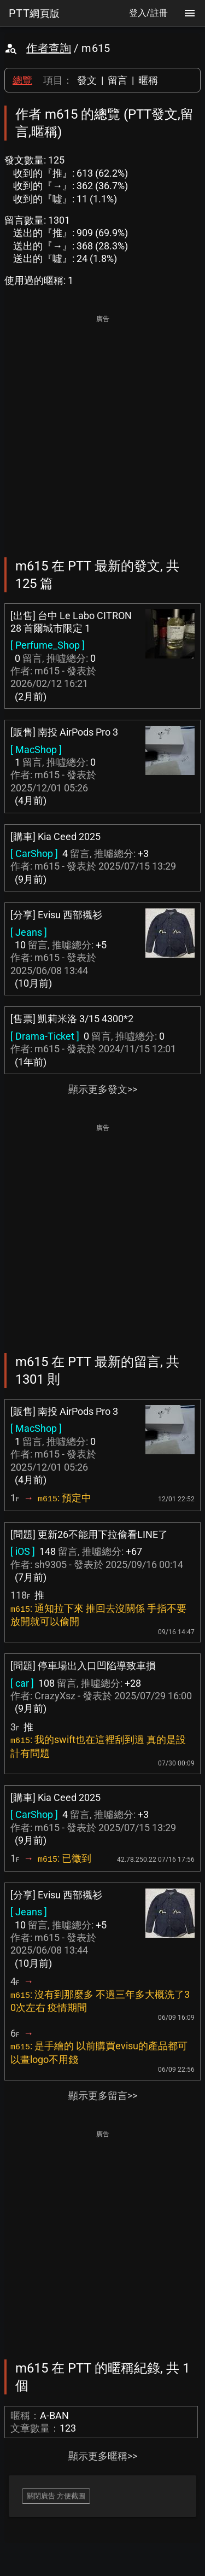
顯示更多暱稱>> (102, 2456)
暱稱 (148, 80)
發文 (87, 80)
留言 (117, 80)
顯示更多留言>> (102, 2095)
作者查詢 (48, 48)
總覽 (22, 80)
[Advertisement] (102, 428)
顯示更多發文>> (102, 1089)
